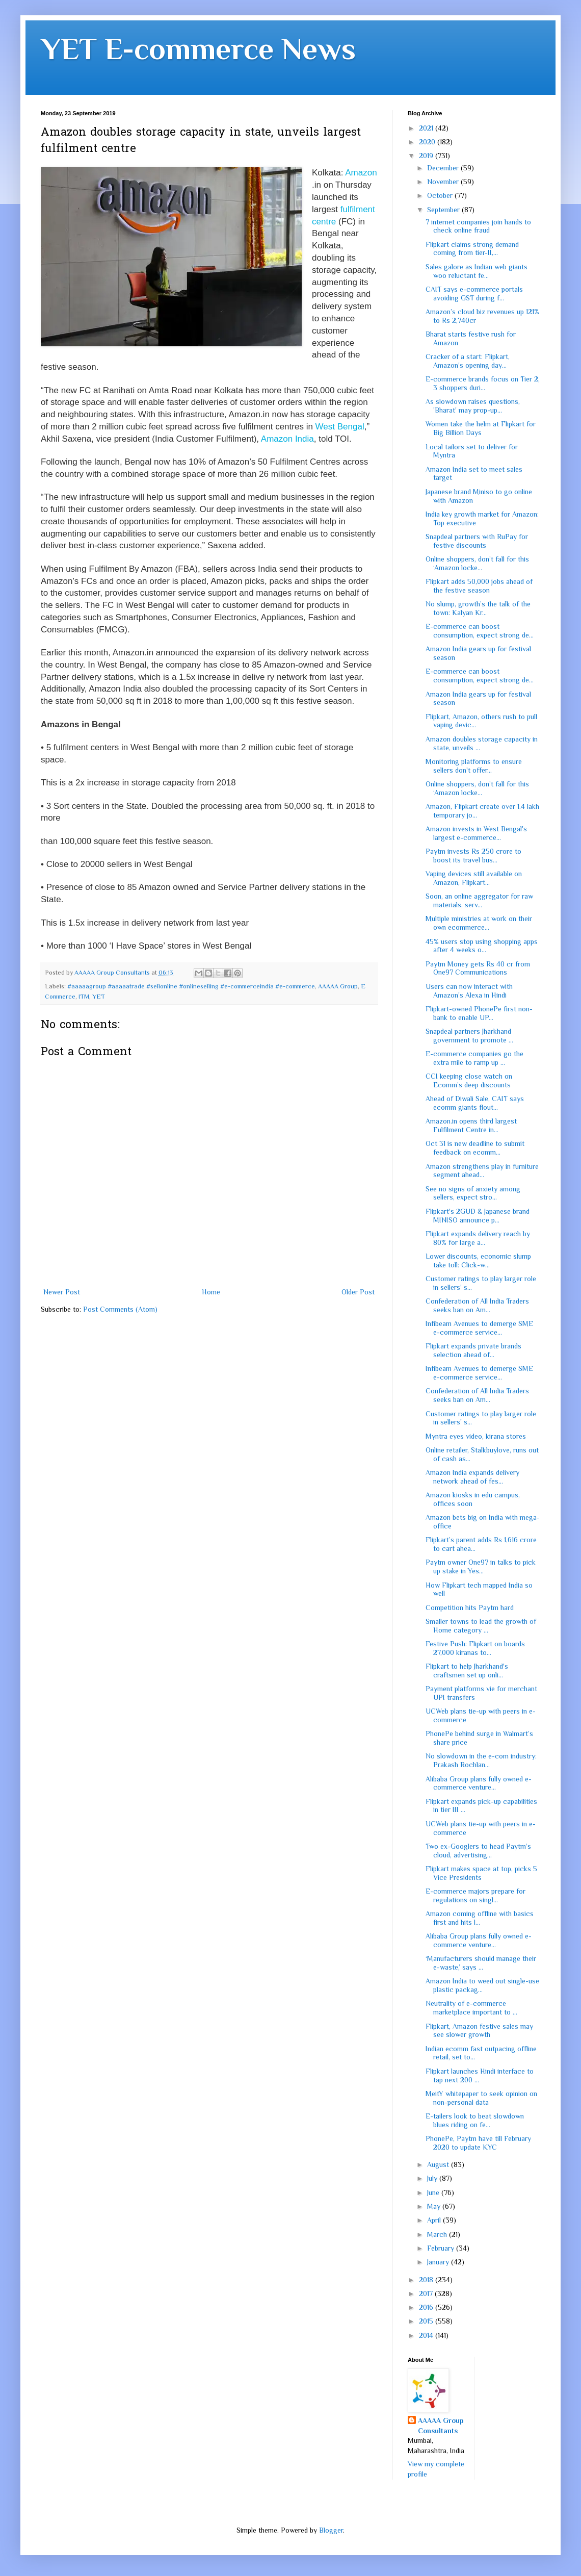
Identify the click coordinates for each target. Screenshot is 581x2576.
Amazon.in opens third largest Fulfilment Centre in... (471, 1125)
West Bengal (339, 426)
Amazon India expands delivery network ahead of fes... (472, 1476)
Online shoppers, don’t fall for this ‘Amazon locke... (477, 563)
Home (211, 1292)
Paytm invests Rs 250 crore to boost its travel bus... (473, 855)
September (444, 210)
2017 (427, 2293)
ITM (83, 996)
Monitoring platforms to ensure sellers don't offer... (474, 765)
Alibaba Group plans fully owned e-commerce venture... (479, 1783)
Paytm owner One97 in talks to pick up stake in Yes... (481, 1566)
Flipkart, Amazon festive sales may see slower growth (479, 2030)
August (439, 2164)
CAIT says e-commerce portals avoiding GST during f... (474, 293)
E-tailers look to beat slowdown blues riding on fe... (475, 2120)
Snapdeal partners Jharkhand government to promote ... (469, 1035)
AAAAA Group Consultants (441, 2425)
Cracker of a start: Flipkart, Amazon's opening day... (468, 360)
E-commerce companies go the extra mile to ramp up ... (474, 1058)
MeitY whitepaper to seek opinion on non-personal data (481, 2097)
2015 (427, 2321)
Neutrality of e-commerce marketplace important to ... (471, 2007)
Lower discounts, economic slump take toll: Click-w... (478, 1260)
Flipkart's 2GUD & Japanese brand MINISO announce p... (478, 1215)
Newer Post (61, 1292)
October (441, 195)
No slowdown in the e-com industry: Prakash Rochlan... (481, 1760)
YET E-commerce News (198, 49)
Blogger (331, 2530)
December (444, 168)
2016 (427, 2307)
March (438, 2234)
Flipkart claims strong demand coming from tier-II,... (472, 248)
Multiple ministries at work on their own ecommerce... (479, 922)
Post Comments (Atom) (120, 1309)
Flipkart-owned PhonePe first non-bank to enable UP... (479, 1013)
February (441, 2248)
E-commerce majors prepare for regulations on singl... (475, 1895)
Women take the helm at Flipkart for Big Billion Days (481, 428)
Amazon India (287, 439)
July (433, 2178)
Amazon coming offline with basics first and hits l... (480, 1917)
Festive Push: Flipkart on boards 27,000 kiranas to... (475, 1648)
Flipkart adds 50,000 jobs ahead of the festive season (479, 585)
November (444, 181)
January (439, 2262)
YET (98, 996)
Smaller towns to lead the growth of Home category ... (481, 1625)
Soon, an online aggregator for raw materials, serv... (479, 900)
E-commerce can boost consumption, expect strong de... (480, 630)
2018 (427, 2280)
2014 (427, 2335)
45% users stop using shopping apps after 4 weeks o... (482, 945)
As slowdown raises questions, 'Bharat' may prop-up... (473, 405)
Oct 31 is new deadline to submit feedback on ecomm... (475, 1147)
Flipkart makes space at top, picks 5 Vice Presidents (481, 1873)
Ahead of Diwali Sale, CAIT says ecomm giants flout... (475, 1102)
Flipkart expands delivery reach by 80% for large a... (478, 1238)
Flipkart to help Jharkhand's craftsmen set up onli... (467, 1670)
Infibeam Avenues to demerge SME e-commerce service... (479, 1327)
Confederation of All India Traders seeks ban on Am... (477, 1305)
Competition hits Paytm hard (470, 1607)
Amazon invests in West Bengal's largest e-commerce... (476, 833)
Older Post (358, 1292)
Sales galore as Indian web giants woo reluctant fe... (476, 271)
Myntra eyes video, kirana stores (476, 1436)
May (434, 2206)
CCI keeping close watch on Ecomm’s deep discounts (469, 1080)
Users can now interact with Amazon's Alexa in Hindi (469, 990)
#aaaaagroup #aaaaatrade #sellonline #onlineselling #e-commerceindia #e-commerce (191, 986)
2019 (427, 155)
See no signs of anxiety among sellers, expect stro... (473, 1193)
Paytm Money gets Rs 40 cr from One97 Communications (478, 968)
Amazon (361, 172)
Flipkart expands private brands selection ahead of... (473, 1350)
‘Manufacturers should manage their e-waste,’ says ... (481, 1962)
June (434, 2192)
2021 (427, 128)
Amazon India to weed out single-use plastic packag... (482, 1985)
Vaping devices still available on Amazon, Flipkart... (474, 878)
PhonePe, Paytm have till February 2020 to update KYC (478, 2142)
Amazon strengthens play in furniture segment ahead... (482, 1170)
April (435, 2220)
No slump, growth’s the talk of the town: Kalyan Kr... (478, 608)
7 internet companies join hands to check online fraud (478, 226)
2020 (428, 142)
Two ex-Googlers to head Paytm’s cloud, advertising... (478, 1850)
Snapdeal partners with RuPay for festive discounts (477, 540)
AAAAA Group (338, 986)
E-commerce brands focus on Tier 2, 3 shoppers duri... (483, 383)
